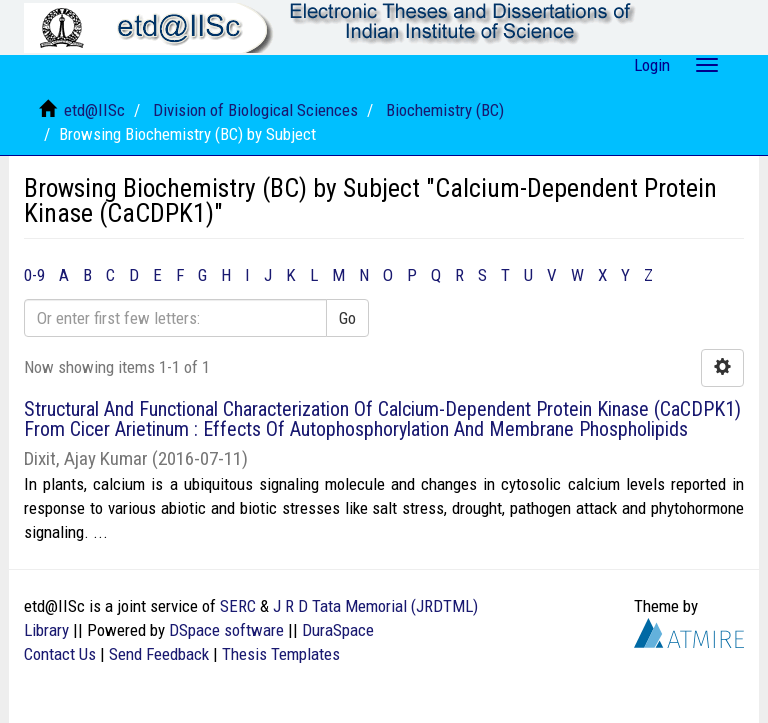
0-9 (34, 275)
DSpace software (226, 630)
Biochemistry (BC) (445, 110)
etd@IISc (94, 110)
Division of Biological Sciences (255, 110)
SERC (238, 606)
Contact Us (60, 654)
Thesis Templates (281, 654)
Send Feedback (159, 654)
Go (347, 318)
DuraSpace (338, 630)
